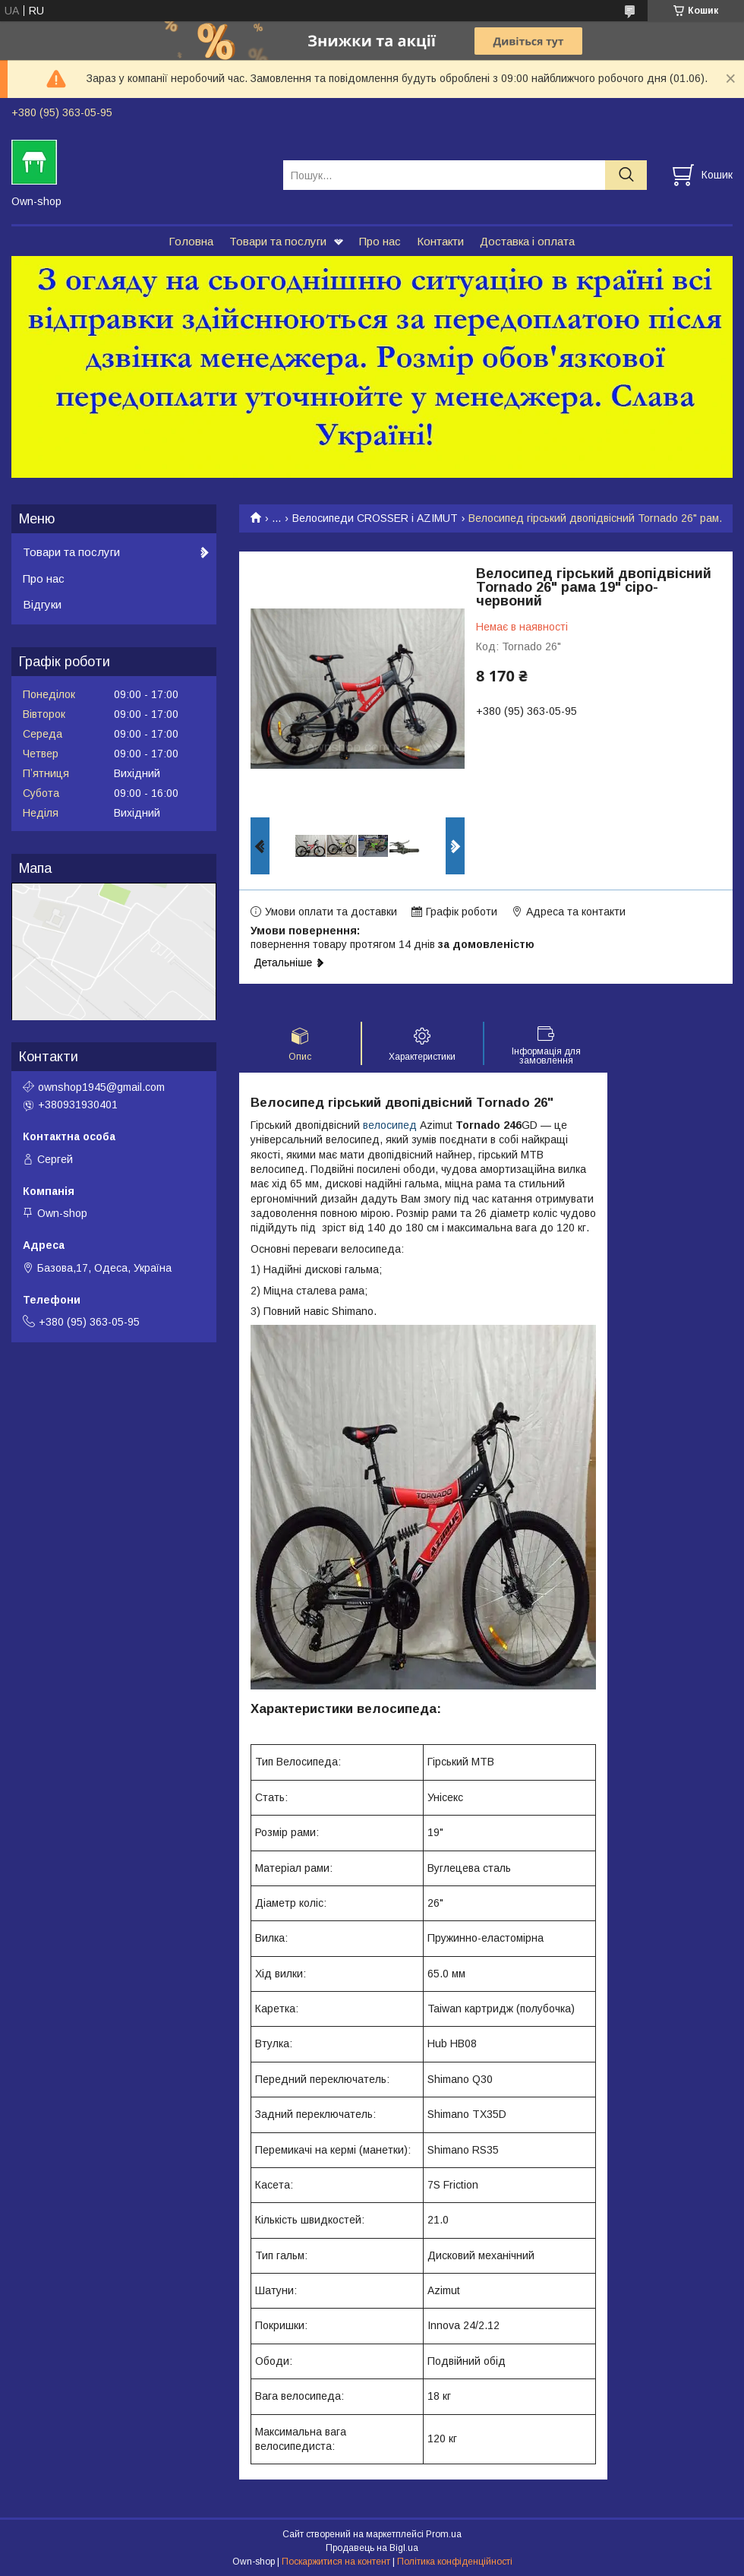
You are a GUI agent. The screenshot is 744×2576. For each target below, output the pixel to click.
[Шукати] (626, 175)
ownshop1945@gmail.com (101, 1087)
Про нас (380, 241)
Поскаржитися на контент (336, 2561)
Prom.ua (444, 2534)
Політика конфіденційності (454, 2561)
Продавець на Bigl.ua (372, 2548)
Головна (191, 241)
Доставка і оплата (527, 241)
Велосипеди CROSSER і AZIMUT (375, 518)
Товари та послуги (277, 241)
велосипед (390, 1125)
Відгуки (42, 604)
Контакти (440, 241)
